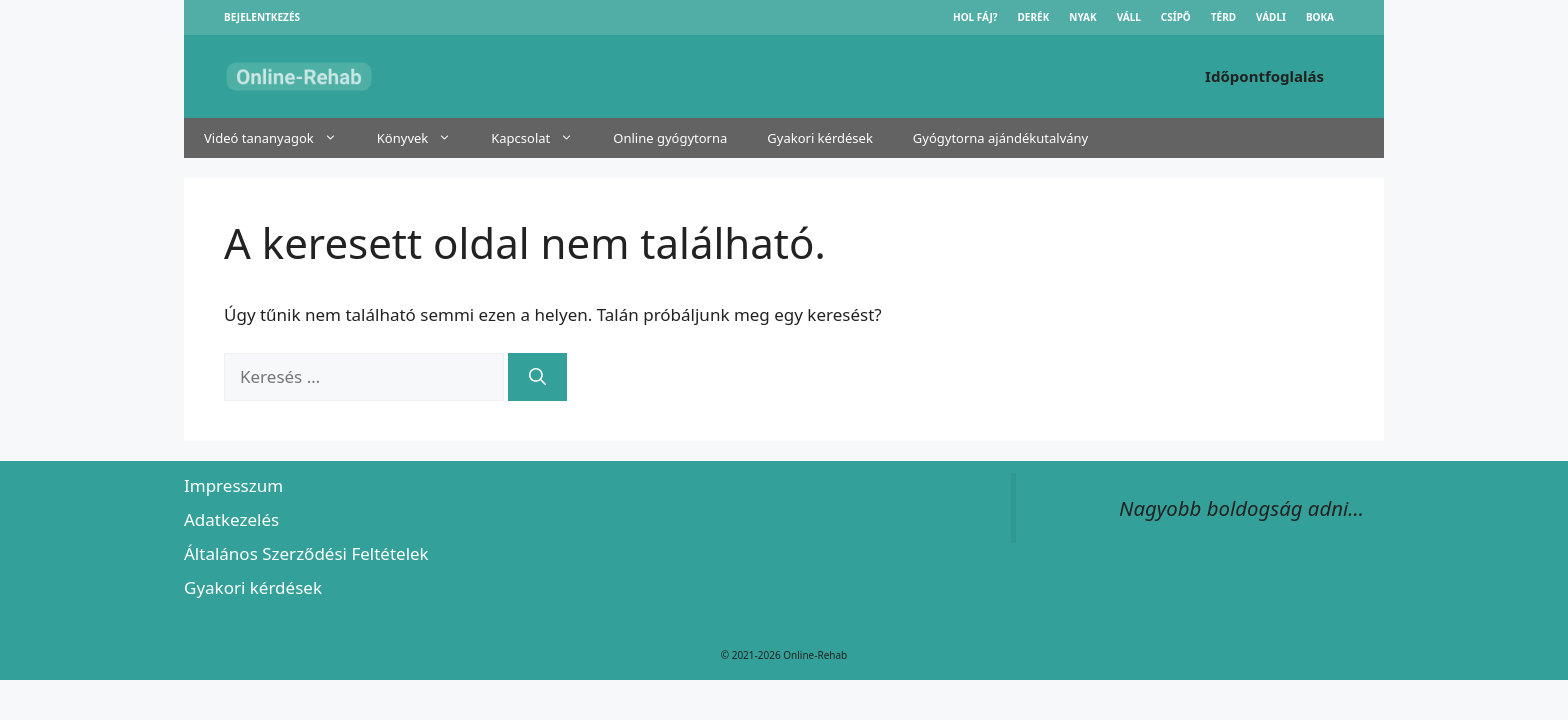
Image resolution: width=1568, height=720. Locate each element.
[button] (335, 138)
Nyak (1082, 17)
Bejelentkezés (262, 17)
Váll (1129, 17)
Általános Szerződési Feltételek (306, 553)
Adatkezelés (231, 519)
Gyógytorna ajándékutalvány (1000, 138)
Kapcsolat (542, 138)
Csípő (1176, 17)
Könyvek (424, 138)
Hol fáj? (975, 17)
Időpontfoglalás (1264, 76)
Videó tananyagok (280, 138)
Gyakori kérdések (820, 138)
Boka (1320, 17)
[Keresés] (537, 377)
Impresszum (233, 485)
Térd (1223, 17)
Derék (1034, 17)
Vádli (1271, 17)
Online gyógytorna (670, 138)
